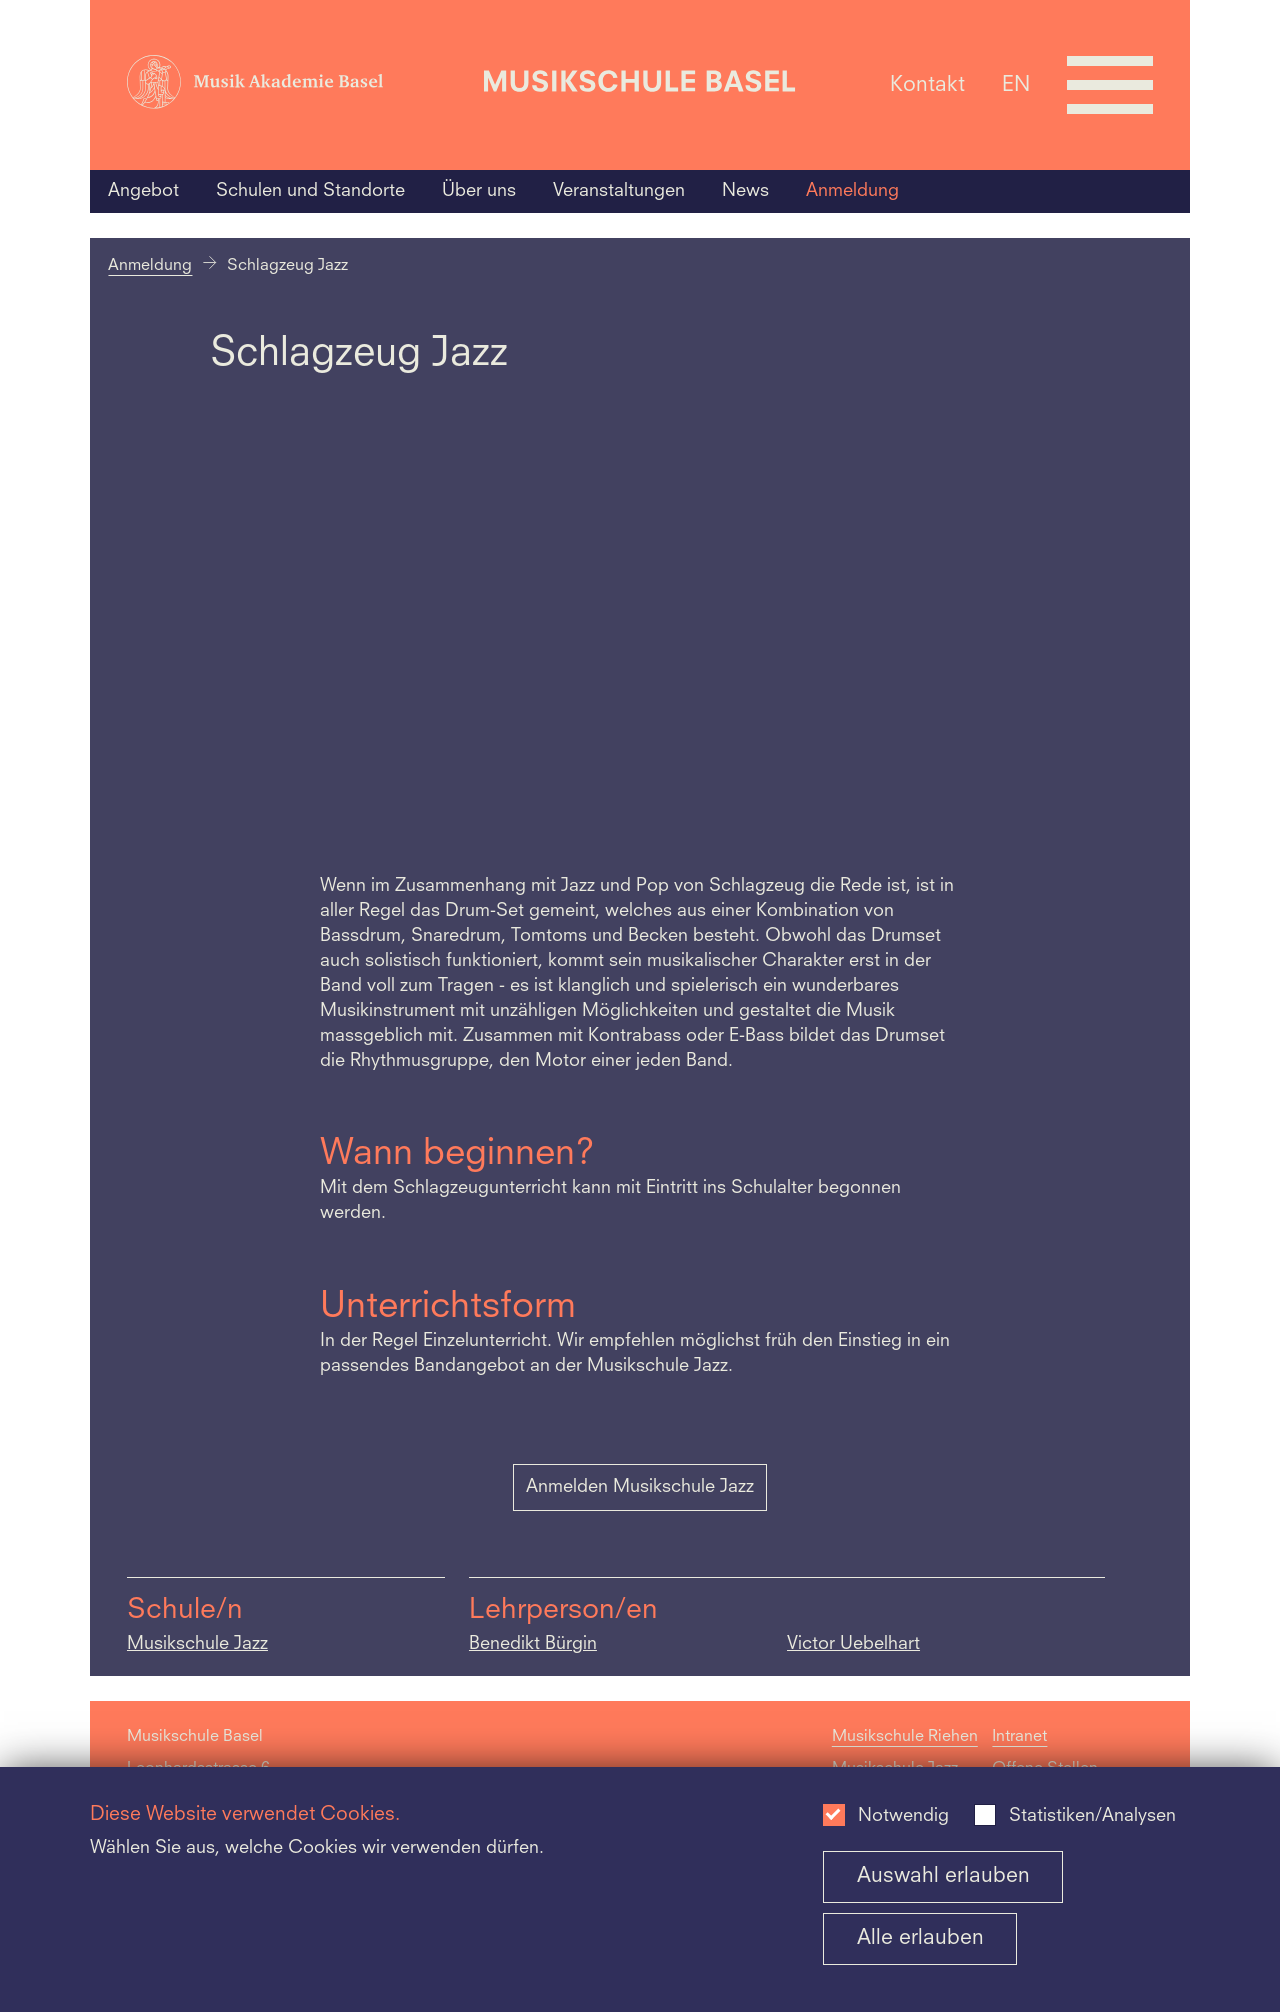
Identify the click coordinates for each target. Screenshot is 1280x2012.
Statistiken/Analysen (1092, 1816)
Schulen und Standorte (310, 191)
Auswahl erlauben (943, 1876)
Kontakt (927, 84)
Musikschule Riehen (905, 1737)
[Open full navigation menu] (1110, 85)
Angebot (143, 191)
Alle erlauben (920, 1938)
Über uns (479, 191)
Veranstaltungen (619, 191)
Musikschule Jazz (197, 1644)
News (745, 191)
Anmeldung (852, 191)
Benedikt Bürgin (533, 1644)
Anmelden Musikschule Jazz (640, 1487)
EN (1016, 84)
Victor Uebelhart (853, 1644)
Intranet (1019, 1737)
